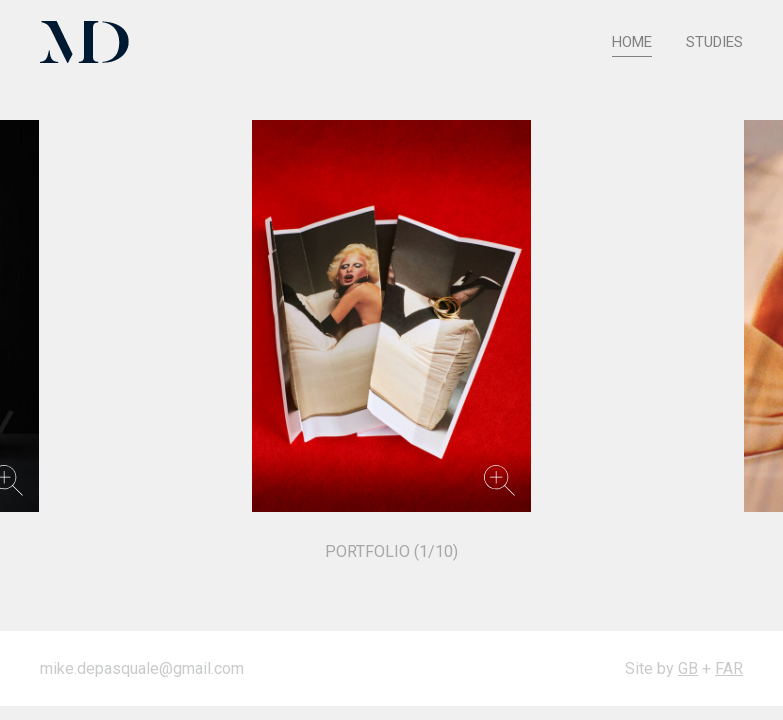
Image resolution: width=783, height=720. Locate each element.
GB (688, 668)
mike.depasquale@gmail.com (142, 668)
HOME (632, 42)
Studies (714, 42)
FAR (729, 668)
